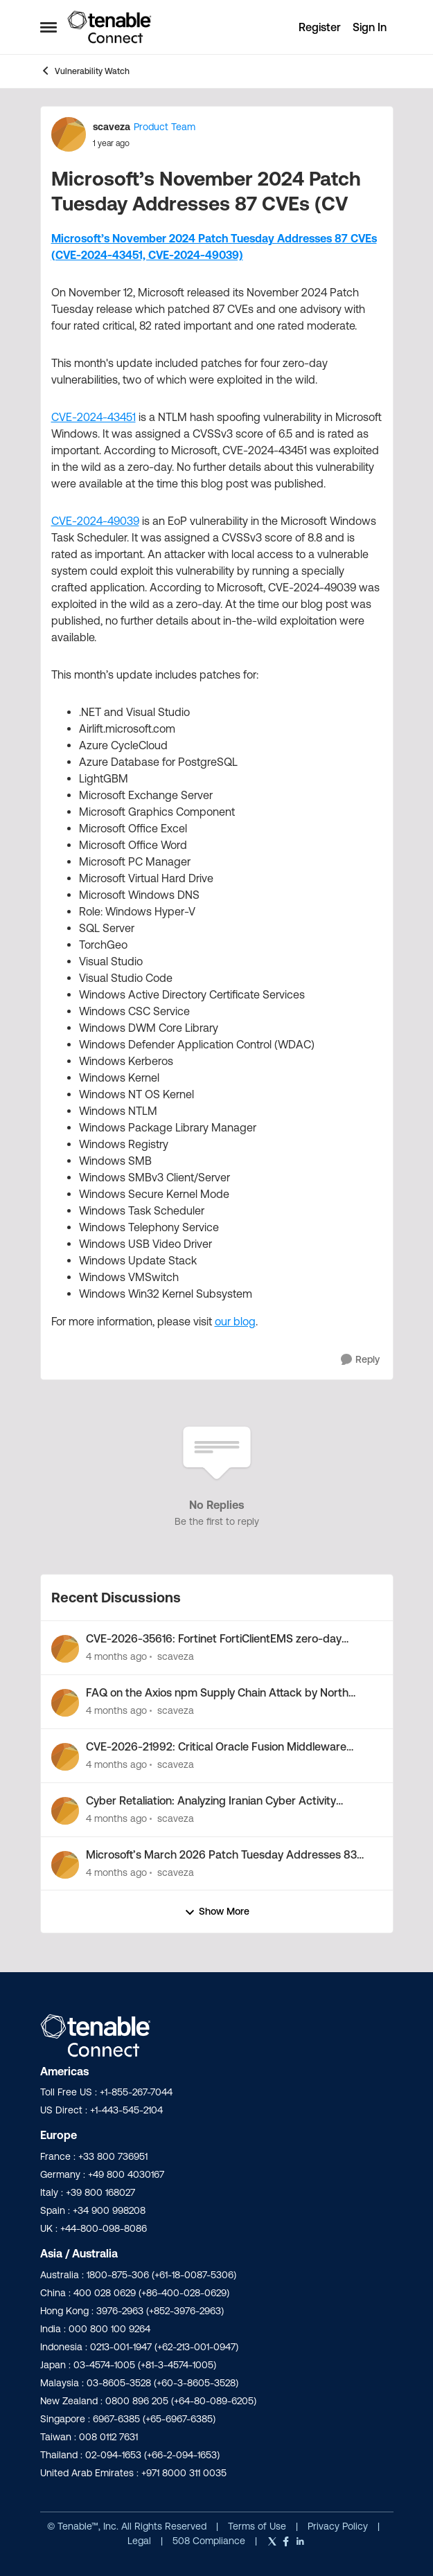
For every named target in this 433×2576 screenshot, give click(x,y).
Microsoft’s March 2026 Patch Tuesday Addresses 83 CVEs (221, 1855)
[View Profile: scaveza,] (65, 1649)
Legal (140, 2540)
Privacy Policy (339, 2526)
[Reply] (360, 1359)
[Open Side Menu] (48, 27)
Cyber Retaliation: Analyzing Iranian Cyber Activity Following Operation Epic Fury (211, 1801)
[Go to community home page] (109, 27)
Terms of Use (257, 2526)
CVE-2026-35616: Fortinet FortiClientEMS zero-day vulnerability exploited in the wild (214, 1639)
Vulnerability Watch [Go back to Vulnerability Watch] (85, 70)
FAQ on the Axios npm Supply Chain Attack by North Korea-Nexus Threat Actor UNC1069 (217, 1693)
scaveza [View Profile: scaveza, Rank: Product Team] (111, 126)
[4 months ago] (116, 1656)
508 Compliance (210, 2540)
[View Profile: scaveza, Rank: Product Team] (68, 134)
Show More (216, 1911)
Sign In (370, 27)
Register (320, 27)
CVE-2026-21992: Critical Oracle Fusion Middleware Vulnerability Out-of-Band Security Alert (216, 1747)
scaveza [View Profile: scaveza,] (175, 1656)
